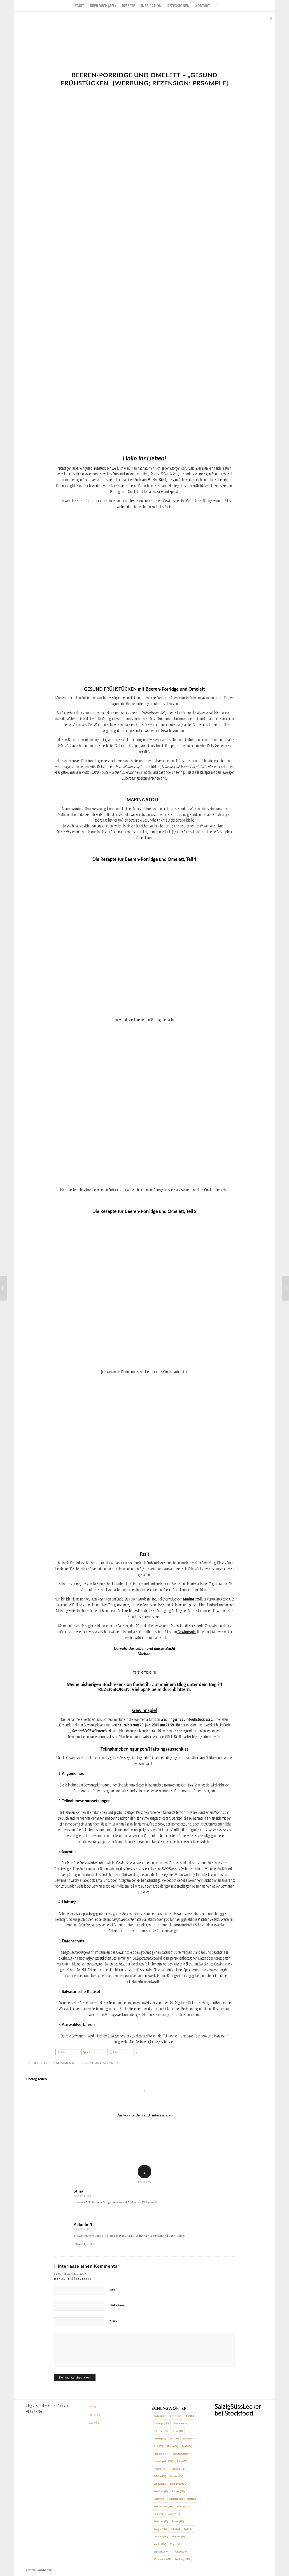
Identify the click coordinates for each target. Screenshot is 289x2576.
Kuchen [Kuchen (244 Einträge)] (178, 2491)
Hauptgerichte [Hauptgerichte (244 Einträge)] (179, 2483)
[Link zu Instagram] (264, 18)
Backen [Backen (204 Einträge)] (160, 2416)
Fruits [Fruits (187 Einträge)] (182, 2461)
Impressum (94, 2415)
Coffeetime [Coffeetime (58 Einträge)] (161, 2431)
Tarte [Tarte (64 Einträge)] (188, 2529)
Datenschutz (94, 2422)
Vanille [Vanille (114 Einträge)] (160, 2544)
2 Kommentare (66, 2063)
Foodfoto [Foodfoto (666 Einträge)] (160, 2453)
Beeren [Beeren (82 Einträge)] (175, 2416)
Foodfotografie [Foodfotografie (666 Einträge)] (163, 2461)
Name (113, 2289)
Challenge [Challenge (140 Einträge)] (161, 2423)
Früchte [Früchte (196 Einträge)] (160, 2468)
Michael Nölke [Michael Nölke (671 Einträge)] (163, 2506)
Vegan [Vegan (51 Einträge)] (175, 2544)
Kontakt (92, 2407)
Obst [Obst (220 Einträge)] (158, 2514)
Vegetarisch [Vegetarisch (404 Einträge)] (162, 2551)
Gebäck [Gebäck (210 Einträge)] (160, 2476)
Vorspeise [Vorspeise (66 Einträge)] (181, 2551)
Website (113, 2321)
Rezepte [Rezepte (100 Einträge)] (160, 2529)
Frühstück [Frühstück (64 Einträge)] (177, 2468)
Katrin (152, 1672)
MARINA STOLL (143, 799)
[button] (67, 2052)
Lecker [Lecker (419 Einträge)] (159, 2498)
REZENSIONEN (114, 1689)
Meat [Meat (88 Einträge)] (191, 2498)
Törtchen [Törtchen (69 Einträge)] (178, 2536)
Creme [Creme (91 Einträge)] (177, 2431)
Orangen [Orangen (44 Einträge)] (174, 2514)
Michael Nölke (107, 2063)
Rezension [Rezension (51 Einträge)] (161, 2521)
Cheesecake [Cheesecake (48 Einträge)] (180, 2423)
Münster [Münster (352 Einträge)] (183, 2506)
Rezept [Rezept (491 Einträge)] (178, 2521)
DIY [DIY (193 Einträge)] (174, 2438)
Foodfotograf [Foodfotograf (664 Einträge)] (180, 2453)
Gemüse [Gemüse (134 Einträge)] (176, 2476)
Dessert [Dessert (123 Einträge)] (160, 2438)
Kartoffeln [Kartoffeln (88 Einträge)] (161, 2491)
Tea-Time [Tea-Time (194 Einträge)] (161, 2536)
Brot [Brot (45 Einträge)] (190, 2416)
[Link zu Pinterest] (271, 18)
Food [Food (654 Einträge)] (187, 2446)
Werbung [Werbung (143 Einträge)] (182, 2559)
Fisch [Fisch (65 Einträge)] (158, 2446)
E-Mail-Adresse (118, 2305)
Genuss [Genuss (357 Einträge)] (160, 2483)
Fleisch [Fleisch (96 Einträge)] (172, 2446)
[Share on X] (144, 2091)
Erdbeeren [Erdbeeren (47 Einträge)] (190, 2438)
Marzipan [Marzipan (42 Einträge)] (176, 2498)
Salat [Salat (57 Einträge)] (175, 2529)
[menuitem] (79, 5)
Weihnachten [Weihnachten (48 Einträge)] (162, 2559)
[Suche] (215, 5)
